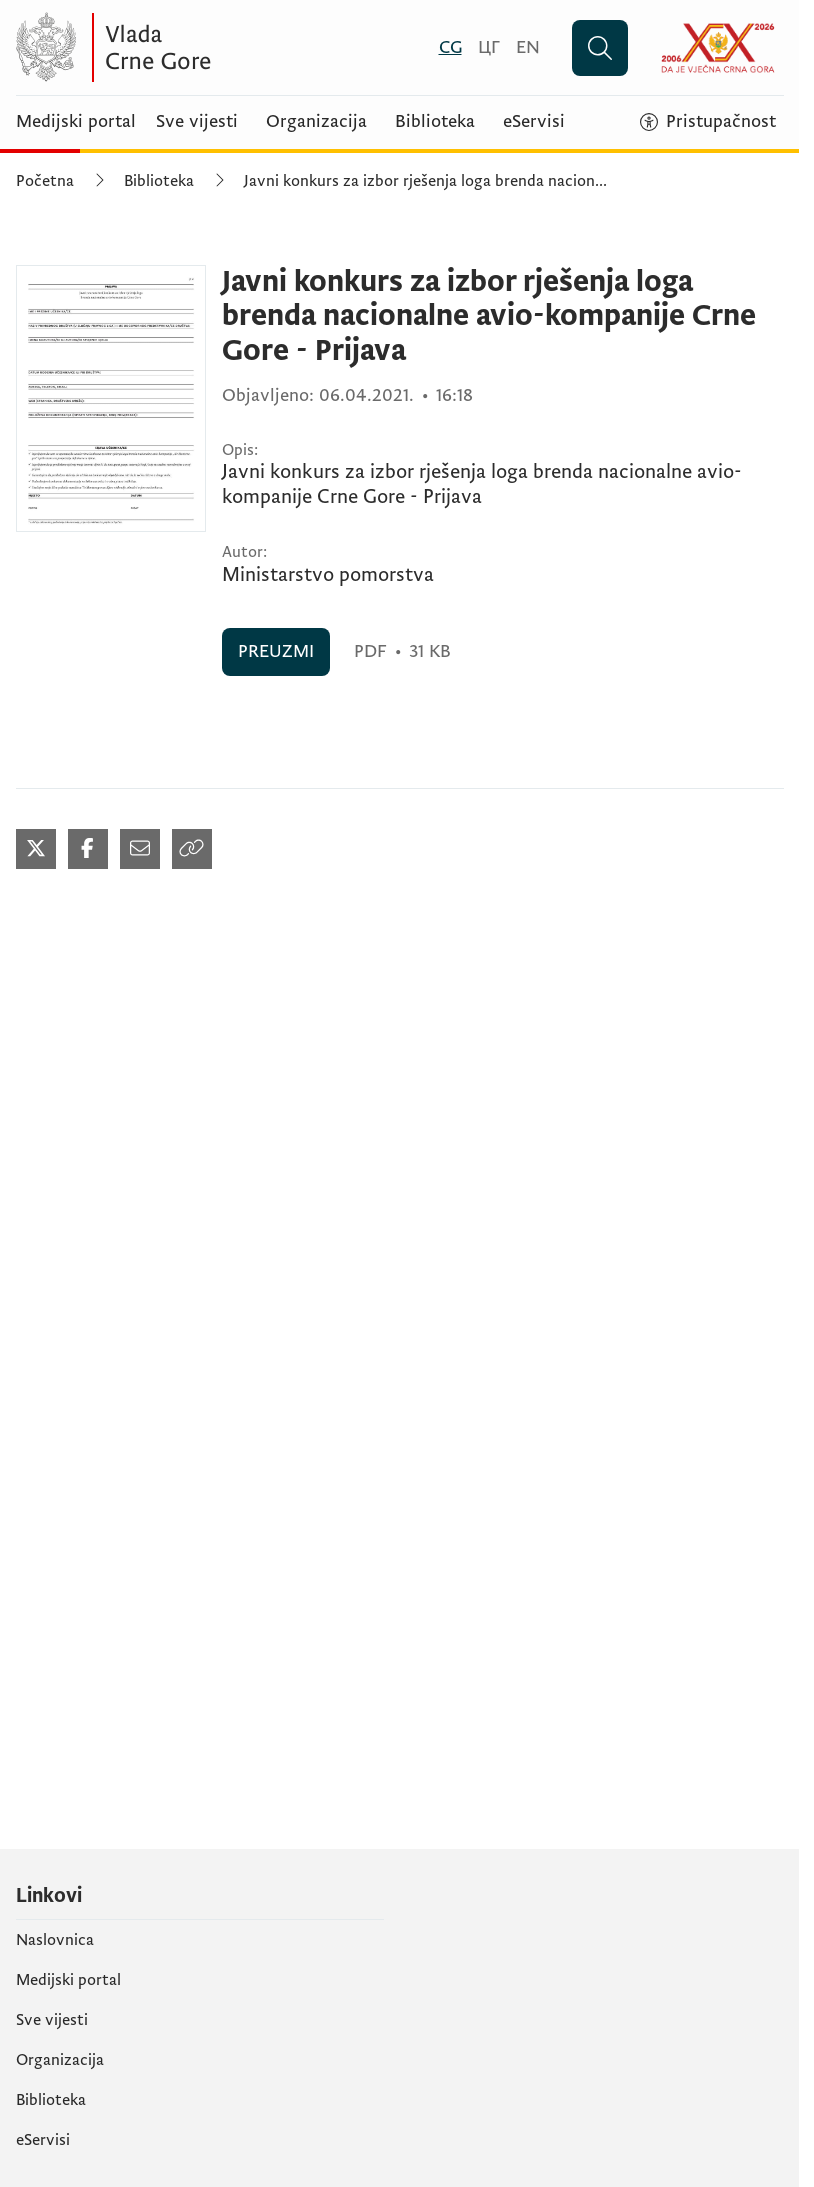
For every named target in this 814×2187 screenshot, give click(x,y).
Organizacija (316, 122)
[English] (528, 47)
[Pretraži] (600, 48)
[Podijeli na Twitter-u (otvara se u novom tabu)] (36, 849)
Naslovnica (55, 1940)
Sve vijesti (197, 122)
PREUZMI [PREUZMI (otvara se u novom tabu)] (276, 651)
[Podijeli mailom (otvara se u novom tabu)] (140, 849)
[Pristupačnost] (708, 122)
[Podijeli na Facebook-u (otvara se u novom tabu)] (88, 849)
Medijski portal (76, 122)
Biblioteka (435, 122)
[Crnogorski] (450, 47)
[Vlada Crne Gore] (211, 47)
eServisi (534, 122)
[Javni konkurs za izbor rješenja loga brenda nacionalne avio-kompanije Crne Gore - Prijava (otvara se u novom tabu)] (111, 398)
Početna (45, 181)
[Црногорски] (489, 47)
